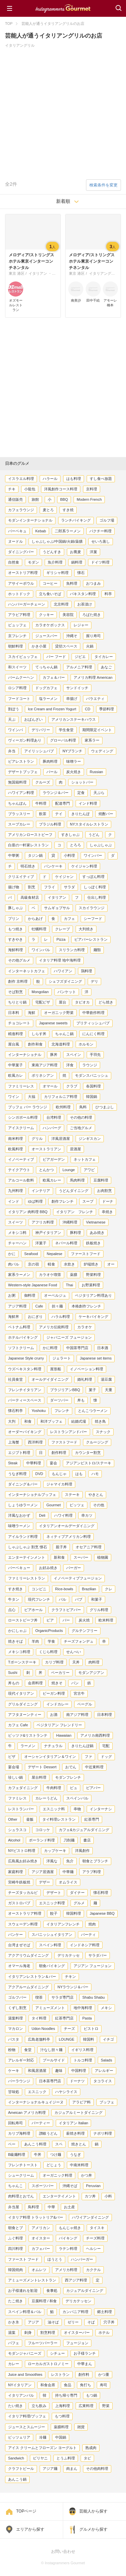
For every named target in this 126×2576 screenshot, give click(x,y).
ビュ (73, 1788)
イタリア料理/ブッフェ (27, 2416)
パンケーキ (53, 866)
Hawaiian (63, 1735)
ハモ (95, 1474)
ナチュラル (53, 1746)
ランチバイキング (76, 520)
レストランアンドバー (68, 1432)
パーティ (88, 1935)
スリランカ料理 (72, 950)
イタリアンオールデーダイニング (66, 1526)
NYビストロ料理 (21, 1851)
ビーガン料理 (54, 1693)
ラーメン (27, 1746)
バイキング (68, 2238)
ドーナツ (77, 2081)
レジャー (81, 625)
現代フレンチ (39, 1599)
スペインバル (77, 1798)
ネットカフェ (85, 1159)
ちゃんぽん (17, 803)
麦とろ (48, 510)
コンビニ (39, 1589)
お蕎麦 (75, 552)
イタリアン (57, 897)
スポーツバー (43, 2186)
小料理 (69, 855)
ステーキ (72, 1495)
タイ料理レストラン (59, 1819)
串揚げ (71, 699)
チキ (11, 489)
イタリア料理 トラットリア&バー (35, 2217)
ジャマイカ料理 (59, 1484)
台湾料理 (53, 1117)
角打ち (85, 2385)
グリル (37, 1139)
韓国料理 (73, 1913)
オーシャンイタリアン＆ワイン (50, 1757)
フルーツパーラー (42, 2343)
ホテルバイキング (23, 1337)
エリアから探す (30, 2529)
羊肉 (35, 1641)
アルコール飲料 (21, 1180)
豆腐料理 (100, 1180)
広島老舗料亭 (39, 2039)
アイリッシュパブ (39, 751)
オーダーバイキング (24, 1432)
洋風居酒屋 (60, 1139)
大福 (31, 1097)
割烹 (31, 887)
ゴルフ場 (106, 520)
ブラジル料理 (50, 824)
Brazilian (89, 1589)
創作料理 (58, 1453)
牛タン (13, 1599)
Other (12, 1819)
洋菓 (93, 552)
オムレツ (39, 2270)
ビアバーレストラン (91, 939)
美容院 (68, 615)
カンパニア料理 (75, 2312)
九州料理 (15, 1191)
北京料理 (61, 604)
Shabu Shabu (93, 1997)
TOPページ (26, 2511)
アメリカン (41, 2228)
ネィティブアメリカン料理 (68, 1537)
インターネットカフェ (26, 971)
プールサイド (54, 2060)
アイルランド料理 (23, 1537)
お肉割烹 (104, 1191)
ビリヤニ (40, 2458)
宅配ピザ (42, 1002)
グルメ (79, 1903)
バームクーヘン (21, 677)
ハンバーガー (82, 2259)
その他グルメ (19, 960)
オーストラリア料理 (24, 1913)
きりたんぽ (80, 814)
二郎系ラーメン (68, 531)
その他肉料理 (97, 2469)
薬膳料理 (61, 2427)
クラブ (71, 1086)
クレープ (62, 929)
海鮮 (31, 1013)
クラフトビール (21, 2469)
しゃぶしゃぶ (101, 845)
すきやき (15, 939)
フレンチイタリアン (24, 1390)
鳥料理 (33, 2207)
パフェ (13, 2343)
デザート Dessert (42, 1767)
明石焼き (27, 866)
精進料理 (15, 1034)
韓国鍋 (91, 1097)
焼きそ (56, 1683)
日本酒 (102, 1348)
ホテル (104, 2332)
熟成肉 (90, 2448)
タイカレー (103, 657)
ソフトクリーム (21, 1348)
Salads (106, 2060)
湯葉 (11, 2332)
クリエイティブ (21, 877)
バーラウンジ (19, 2081)
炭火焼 (84, 1620)
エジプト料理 (19, 1453)
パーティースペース (24, 1400)
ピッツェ (77, 1505)
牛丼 (37, 2154)
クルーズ (42, 782)
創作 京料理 (18, 981)
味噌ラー (73, 761)
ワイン (13, 1097)
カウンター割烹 (88, 1453)
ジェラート (61, 1358)
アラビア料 (81, 2102)
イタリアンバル (21, 2395)
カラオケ (84, 1327)
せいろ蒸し (100, 541)
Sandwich (16, 2458)
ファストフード (64, 1442)
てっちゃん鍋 (46, 667)
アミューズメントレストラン (32, 2280)
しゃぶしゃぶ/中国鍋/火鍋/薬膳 (57, 541)
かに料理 (50, 1348)
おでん (70, 1767)
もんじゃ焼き (70, 2228)
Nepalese (54, 1254)
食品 (67, 2385)
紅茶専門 (91, 1819)
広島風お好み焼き (23, 1861)
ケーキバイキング (93, 1317)
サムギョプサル (57, 908)
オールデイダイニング (50, 1379)
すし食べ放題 (101, 479)
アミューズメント (50, 2008)
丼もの (13, 1683)
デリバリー (41, 730)
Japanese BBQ (102, 1913)
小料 (108, 2196)
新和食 (59, 1557)
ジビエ (80, 657)
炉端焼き (91, 1264)
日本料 (13, 1013)
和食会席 (47, 2385)
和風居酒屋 (37, 2071)
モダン (33, 562)
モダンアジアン (91, 1673)
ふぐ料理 (15, 2238)
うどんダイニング (73, 1191)
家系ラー (92, 740)
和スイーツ (17, 667)
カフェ (69, 919)
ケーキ (13, 2071)
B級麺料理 (16, 2154)
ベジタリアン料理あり (93, 1295)
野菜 (106, 2406)
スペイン (73, 1055)
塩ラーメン (48, 699)
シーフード (93, 919)
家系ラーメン (19, 1275)
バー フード (56, 657)
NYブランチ (72, 751)
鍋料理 (76, 562)
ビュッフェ (17, 625)
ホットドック (19, 594)
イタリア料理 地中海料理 (60, 960)
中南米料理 (79, 2165)
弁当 (11, 751)
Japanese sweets (53, 1023)
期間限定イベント (97, 730)
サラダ (69, 887)
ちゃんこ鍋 (64, 1034)
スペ (58, 2144)
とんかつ (46, 1170)
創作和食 (35, 1044)
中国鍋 (60, 2437)
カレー (13, 2364)
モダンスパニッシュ (91, 1075)
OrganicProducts (49, 1631)
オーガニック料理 (57, 2175)
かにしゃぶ (17, 1631)
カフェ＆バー (54, 677)
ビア (50, 1620)
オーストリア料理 (23, 573)
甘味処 (13, 2092)
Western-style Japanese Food (32, 1285)
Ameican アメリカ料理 (27, 2113)
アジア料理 (17, 1306)
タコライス (102, 2081)
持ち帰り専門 (66, 2395)
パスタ (13, 2039)
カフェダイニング (23, 1788)
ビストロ (91, 2029)
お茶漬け (84, 604)
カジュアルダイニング (84, 2291)
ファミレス (17, 1798)
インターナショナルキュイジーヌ (36, 2102)
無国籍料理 (17, 782)
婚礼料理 (84, 1379)
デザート (53, 1893)
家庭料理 (15, 1872)
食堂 (28, 2050)
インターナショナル (24, 1055)
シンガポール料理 (23, 1117)
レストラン (60, 2374)
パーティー (41, 2123)
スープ (87, 1201)
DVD (39, 1474)
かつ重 (103, 2374)
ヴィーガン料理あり (24, 740)
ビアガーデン (54, 1159)
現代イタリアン (21, 1693)
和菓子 (96, 1599)
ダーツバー (59, 1400)
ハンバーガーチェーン (26, 604)
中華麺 (68, 1872)
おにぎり (35, 1317)
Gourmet (53, 1505)
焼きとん (78, 2144)
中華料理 (33, 1463)
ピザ (11, 1757)
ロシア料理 (17, 688)
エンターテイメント (59, 2196)
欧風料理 (15, 1149)
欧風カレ (15, 1075)
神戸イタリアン (48, 1233)
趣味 (58, 2071)
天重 (108, 1390)
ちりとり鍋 (17, 1002)
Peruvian (93, 2186)
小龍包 (29, 489)
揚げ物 (13, 887)
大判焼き (86, 929)
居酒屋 (75, 1149)
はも (79, 1474)
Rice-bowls (64, 1589)
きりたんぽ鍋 (82, 1746)
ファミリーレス (21, 1086)
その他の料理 (81, 1117)
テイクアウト (19, 1170)
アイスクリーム (21, 1128)
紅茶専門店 (64, 2018)
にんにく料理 (93, 1034)
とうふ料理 (65, 2458)
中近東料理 (94, 1767)
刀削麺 (69, 1840)
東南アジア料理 (44, 1065)
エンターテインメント (26, 1557)
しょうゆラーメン (23, 1505)
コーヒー (50, 583)
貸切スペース (66, 646)
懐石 (81, 573)
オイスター (41, 2238)
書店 (87, 1840)
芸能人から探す (93, 2511)
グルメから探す (93, 2529)
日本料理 (104, 1715)
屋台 (62, 1002)
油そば (53, 2322)
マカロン (15, 2029)
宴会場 (13, 1767)
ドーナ (107, 1201)
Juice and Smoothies (25, 2374)
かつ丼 (86, 2175)
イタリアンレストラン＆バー (32, 1976)
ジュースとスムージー (26, 2427)
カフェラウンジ (21, 510)
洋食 (70, 1065)
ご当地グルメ (81, 1128)
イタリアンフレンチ (63, 1924)
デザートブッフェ (23, 772)
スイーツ (15, 1222)
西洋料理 (35, 1442)
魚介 (70, 1861)
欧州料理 (63, 1107)
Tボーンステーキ (22, 1662)
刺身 (28, 2332)
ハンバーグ (52, 1128)
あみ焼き (97, 1233)
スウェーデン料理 (23, 1924)
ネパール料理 (66, 1243)
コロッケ (42, 1830)
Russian (96, 772)
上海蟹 (13, 1442)
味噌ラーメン (19, 1526)
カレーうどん (46, 1798)
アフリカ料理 (43, 1222)
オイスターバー (77, 2332)
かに (11, 1254)
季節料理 (106, 709)
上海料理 (62, 2406)
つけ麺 (55, 2154)
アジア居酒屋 (43, 1872)
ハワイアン (63, 971)
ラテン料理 (68, 2249)
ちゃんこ (15, 2186)
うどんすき (52, 552)
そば (91, 2322)
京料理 (91, 489)
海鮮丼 (13, 1317)
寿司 (103, 2385)
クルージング (97, 1442)
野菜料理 (93, 1275)
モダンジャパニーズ (24, 2353)
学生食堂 (66, 730)
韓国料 (88, 2039)
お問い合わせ (63, 2551)
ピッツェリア (19, 2437)
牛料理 (40, 803)
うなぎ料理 (17, 1474)
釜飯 (30, 1819)
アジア (33, 2322)
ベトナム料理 (19, 1327)
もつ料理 (62, 2416)
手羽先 (95, 1055)
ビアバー (93, 1788)
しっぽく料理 (95, 887)
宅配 (106, 1746)
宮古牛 (79, 1693)
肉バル (13, 1264)
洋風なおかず (19, 1515)
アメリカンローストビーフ (30, 835)
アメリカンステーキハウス (73, 719)
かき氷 (13, 2322)
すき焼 (68, 510)
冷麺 (42, 2437)
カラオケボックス (50, 625)
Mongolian (40, 992)
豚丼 (53, 1055)
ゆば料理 (35, 1201)
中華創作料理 (93, 1013)
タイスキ (97, 2228)
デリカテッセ (68, 1955)
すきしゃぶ (70, 835)
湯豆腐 (106, 1379)
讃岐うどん (48, 2133)
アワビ (89, 1170)
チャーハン (17, 1243)
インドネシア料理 (84, 1945)
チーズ (69, 2029)
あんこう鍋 (17, 2479)
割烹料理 (47, 2332)
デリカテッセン (78, 2301)
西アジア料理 (76, 2280)
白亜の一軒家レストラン (28, 845)
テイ (58, 814)
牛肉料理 (53, 1788)
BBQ (64, 499)
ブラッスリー (19, 814)
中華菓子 (15, 1065)
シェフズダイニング (65, 981)
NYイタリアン (20, 2385)
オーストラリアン (46, 1149)
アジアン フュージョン (93, 1966)
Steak (12, 1463)
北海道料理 (60, 1044)
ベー (11, 2144)
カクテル (93, 2270)
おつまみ (93, 583)
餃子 (53, 1913)
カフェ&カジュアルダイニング (84, 1830)
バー (66, 1620)
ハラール (50, 479)
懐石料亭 (15, 1411)
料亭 (108, 594)
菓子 (92, 1390)
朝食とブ (15, 2228)
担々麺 (57, 1306)
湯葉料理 (15, 2018)
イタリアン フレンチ (74, 1212)
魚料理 (71, 583)
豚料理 (75, 1233)
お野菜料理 (91, 1285)
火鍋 (89, 646)
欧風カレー (52, 1180)
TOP (8, 23)
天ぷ (11, 719)
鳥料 (83, 1107)
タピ (87, 2458)
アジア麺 (50, 2469)
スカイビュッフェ (23, 657)
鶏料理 (86, 971)
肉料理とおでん (21, 2196)
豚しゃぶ (15, 908)
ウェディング (102, 751)
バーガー (73, 1568)
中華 (51, 2207)
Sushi (12, 1673)
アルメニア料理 (79, 667)
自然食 (13, 562)
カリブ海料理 (19, 2133)
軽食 (51, 1264)
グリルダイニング (23, 1704)
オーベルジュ (55, 1295)
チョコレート (19, 1023)
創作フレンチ (62, 1201)
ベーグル (84, 1704)
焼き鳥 (100, 1421)
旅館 (35, 499)
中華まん (84, 2364)
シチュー (57, 2353)
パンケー (15, 1935)
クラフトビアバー (66, 1610)
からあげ (35, 919)
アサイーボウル (21, 583)
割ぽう (13, 709)
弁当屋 (13, 2207)
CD (87, 709)
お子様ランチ (85, 2353)
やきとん (95, 1495)
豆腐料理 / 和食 (44, 2301)
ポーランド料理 (42, 1840)
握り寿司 (93, 636)
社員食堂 (15, 1379)
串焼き (107, 1212)
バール (51, 772)
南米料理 (15, 1139)
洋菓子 (40, 1243)
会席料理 (35, 1683)
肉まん (71, 2469)
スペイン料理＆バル (24, 2312)
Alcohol (14, 1840)
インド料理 (88, 803)
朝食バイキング (52, 1966)
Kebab (40, 531)
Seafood (31, 1254)
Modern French (89, 499)
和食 (28, 1421)
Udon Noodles (43, 2029)
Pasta (87, 2018)
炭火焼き (73, 772)
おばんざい (33, 719)
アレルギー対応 (21, 2060)
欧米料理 (105, 1620)
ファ (88, 1757)
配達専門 (62, 803)
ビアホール (33, 1610)
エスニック (37, 2092)
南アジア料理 (77, 1715)
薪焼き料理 (75, 2133)
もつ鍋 (91, 2395)
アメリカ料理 (66, 2270)
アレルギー (104, 2071)
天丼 (76, 1662)
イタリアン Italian (73, 2123)
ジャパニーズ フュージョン (69, 1337)
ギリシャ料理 (57, 573)
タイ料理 (39, 2018)
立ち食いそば (50, 594)
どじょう (53, 2165)
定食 (81, 793)
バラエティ (95, 699)
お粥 (11, 1295)
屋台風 (13, 1044)
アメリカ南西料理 (95, 1735)
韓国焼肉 (15, 2270)
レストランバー (21, 1809)
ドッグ (106, 1757)
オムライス (68, 1882)
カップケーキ (55, 1851)
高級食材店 (29, 897)
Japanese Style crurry (26, 1358)
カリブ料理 (54, 1662)
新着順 (63, 201)
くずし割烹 (17, 2008)
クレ (108, 1589)
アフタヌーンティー (24, 1715)
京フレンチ (17, 636)
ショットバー (82, 782)
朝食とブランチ (95, 1861)
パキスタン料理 (83, 594)
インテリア (41, 1191)
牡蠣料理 (39, 929)
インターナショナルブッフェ (32, 1495)
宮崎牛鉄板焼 (19, 1882)
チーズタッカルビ (23, 1893)
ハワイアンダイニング (90, 2217)
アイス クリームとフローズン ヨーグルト (42, 2448)
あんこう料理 (35, 2144)
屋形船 (55, 1369)
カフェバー (41, 2249)
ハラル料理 (60, 1317)
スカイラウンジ (91, 908)
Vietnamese (96, 1222)
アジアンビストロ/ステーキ (88, 1463)
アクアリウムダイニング (28, 1955)
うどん (93, 835)
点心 (11, 1610)
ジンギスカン (90, 1139)
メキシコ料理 (19, 1652)
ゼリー (73, 2322)
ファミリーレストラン (26, 1578)
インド (13, 1201)
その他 (98, 1505)
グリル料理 (99, 1610)
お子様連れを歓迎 (23, 2291)
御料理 (29, 1295)
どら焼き (105, 1002)
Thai (69, 1285)
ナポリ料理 (102, 2133)
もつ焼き (15, 929)
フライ (49, 887)
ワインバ (15, 730)
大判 (11, 1421)
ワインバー (93, 855)
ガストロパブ (19, 1903)
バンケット (66, 992)
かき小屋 (39, 646)
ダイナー (77, 1893)
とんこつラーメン (93, 1411)
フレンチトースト (23, 2165)
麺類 (97, 950)
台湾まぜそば (19, 1945)
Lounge (68, 1170)
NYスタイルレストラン (89, 824)
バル (62, 1599)
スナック (103, 1432)
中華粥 (13, 855)
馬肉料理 (77, 1180)
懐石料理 (100, 1893)
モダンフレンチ (68, 1777)
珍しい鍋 (15, 1777)
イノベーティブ (21, 1159)
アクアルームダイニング (28, 1987)
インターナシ (101, 1809)
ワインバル (41, 950)
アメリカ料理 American (93, 677)
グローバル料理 (63, 740)
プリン (13, 919)
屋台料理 (39, 1777)
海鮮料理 (15, 950)
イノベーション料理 (86, 1369)
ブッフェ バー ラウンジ (27, 1107)
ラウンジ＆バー (56, 793)
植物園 (102, 1557)
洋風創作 (82, 1851)
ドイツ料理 (100, 562)
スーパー (81, 1557)
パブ (78, 1599)
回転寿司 (15, 2123)
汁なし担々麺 (51, 2050)
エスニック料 (54, 1809)
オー (111, 1264)
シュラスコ (17, 1830)
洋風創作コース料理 (60, 489)
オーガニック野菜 (59, 1013)
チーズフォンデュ (78, 1641)
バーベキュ (17, 531)
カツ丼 (90, 2196)
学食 (51, 1641)
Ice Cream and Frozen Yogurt (52, 709)
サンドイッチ (77, 688)
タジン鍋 (35, 855)
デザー (44, 1882)
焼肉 (92, 1924)
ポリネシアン (43, 1075)
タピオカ (82, 1002)
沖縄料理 (69, 1222)
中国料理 (78, 2071)
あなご (106, 667)
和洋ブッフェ (51, 1421)
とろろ (75, 845)
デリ (94, 981)
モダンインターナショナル (30, 520)
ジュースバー (46, 636)
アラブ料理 (91, 1872)
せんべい (73, 1652)
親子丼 (61, 1547)
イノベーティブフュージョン (78, 1578)
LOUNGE (66, 2039)
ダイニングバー (21, 552)
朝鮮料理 (15, 646)
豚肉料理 (50, 761)
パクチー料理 (100, 531)
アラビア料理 (19, 615)
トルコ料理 (83, 2060)
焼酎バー (105, 814)
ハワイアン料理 (21, 793)
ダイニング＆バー (23, 1484)
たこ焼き (15, 2301)
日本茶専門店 (50, 2081)
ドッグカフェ (46, 688)
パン (75, 1683)
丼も (81, 1400)
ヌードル (15, 541)
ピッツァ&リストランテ (27, 1735)
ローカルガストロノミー (48, 2364)
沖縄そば (69, 2186)
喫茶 (39, 1997)
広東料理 (86, 2406)
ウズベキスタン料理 (24, 1369)
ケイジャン (64, 877)
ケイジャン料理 (84, 866)
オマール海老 (19, 1966)
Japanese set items (96, 1358)
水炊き (69, 1264)
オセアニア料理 (88, 1547)
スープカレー (19, 824)
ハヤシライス (66, 2092)
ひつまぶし (104, 1107)
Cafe (39, 1306)
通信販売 (15, 499)
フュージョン (77, 2343)
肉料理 (93, 1662)
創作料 (83, 2374)
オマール (50, 1086)
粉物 (11, 2050)
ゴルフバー (17, 1997)
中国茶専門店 (77, 1348)
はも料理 (73, 479)
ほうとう (54, 2259)
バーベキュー (19, 1568)
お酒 (53, 1715)
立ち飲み (39, 2406)
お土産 (69, 2207)
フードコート (19, 699)
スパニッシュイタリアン (52, 1935)
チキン (70, 1976)
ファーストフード (85, 1254)
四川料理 (15, 2249)
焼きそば (15, 1641)
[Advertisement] (63, 113)
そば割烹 (15, 992)
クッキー (46, 615)
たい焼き (15, 2406)
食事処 (51, 2291)
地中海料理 (83, 2008)
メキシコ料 (17, 1233)
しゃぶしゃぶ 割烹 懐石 (27, 1547)
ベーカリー (60, 1673)
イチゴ (108, 2039)
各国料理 (93, 1086)
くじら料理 (48, 1652)
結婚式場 (78, 1421)
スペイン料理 (50, 1945)
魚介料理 (55, 562)
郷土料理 (104, 2312)
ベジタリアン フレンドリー (59, 1725)
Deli (42, 1515)
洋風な (51, 1861)
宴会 (53, 1463)
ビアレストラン (21, 761)
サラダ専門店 (62, 1997)
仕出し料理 (96, 897)
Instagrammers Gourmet (63, 8)
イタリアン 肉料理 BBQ (27, 1212)
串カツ (86, 1515)
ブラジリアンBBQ (65, 1390)
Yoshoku (39, 1411)
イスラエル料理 (21, 479)
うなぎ (75, 2154)
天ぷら (98, 793)
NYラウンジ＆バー (72, 1987)
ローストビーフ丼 (23, 1620)
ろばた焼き (91, 615)
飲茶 (42, 814)
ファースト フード (23, 2259)
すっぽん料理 (93, 877)
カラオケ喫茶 (50, 1275)
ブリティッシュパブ (93, 1023)
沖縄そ (71, 636)
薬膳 (73, 1275)
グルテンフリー (84, 1631)
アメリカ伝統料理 (54, 1327)
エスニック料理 (52, 1903)
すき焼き (15, 1589)
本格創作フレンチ (86, 1306)
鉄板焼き (93, 1243)
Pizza (61, 939)
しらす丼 (39, 1034)
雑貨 (81, 2427)
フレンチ (61, 1411)
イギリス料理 (82, 2050)
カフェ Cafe (18, 1725)
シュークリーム (21, 2175)
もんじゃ (59, 1474)
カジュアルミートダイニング (78, 2113)
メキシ (106, 2008)
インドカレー (57, 1704)
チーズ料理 (95, 2238)
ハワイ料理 (63, 1515)
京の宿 (33, 1264)
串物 (77, 1809)
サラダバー (97, 1955)
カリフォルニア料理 (60, 1097)
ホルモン (86, 1044)
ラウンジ (89, 1065)
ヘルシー (93, 2249)
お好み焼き (48, 1568)
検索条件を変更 (103, 185)
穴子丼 (109, 2322)
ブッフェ (106, 2102)
